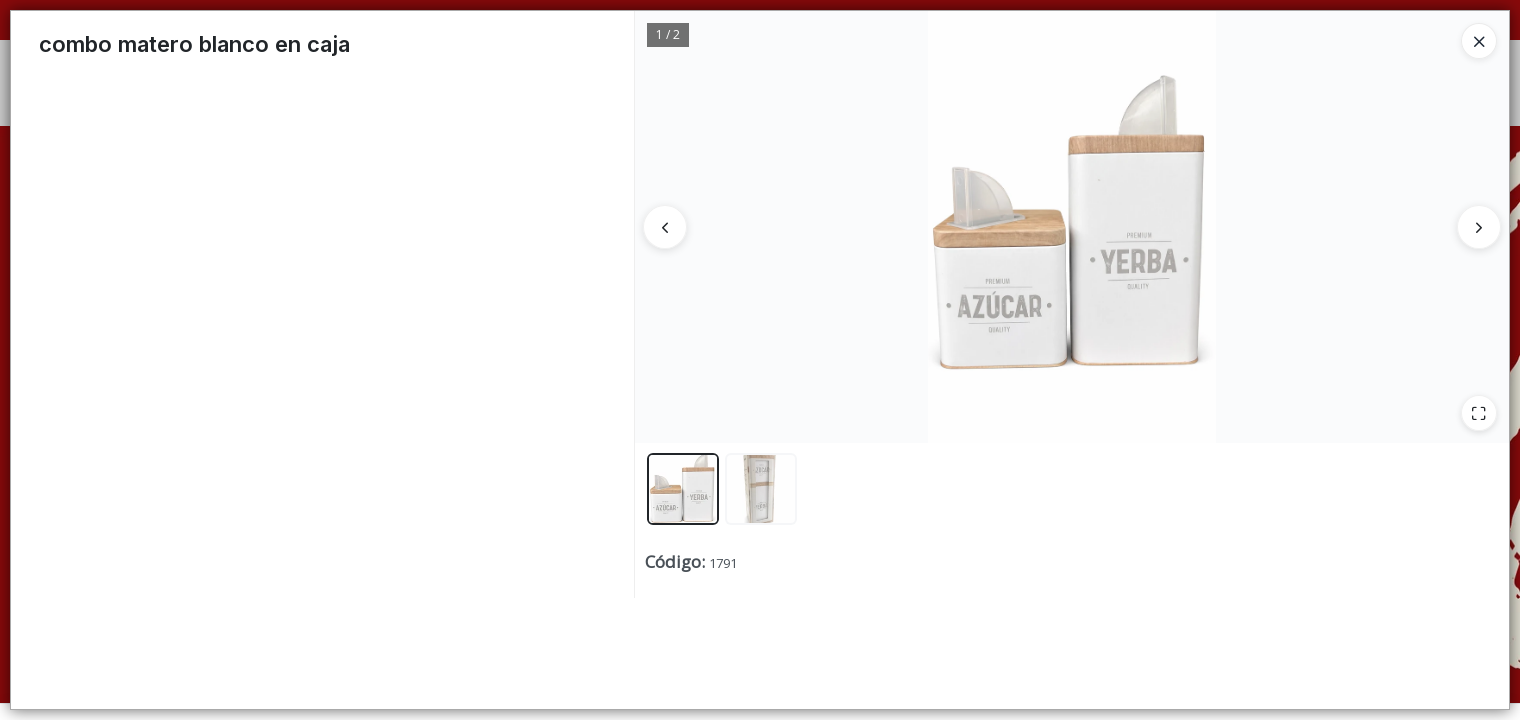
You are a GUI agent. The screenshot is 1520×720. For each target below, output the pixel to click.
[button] (683, 489)
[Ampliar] (1479, 413)
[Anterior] (665, 227)
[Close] (1479, 41)
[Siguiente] (1479, 227)
